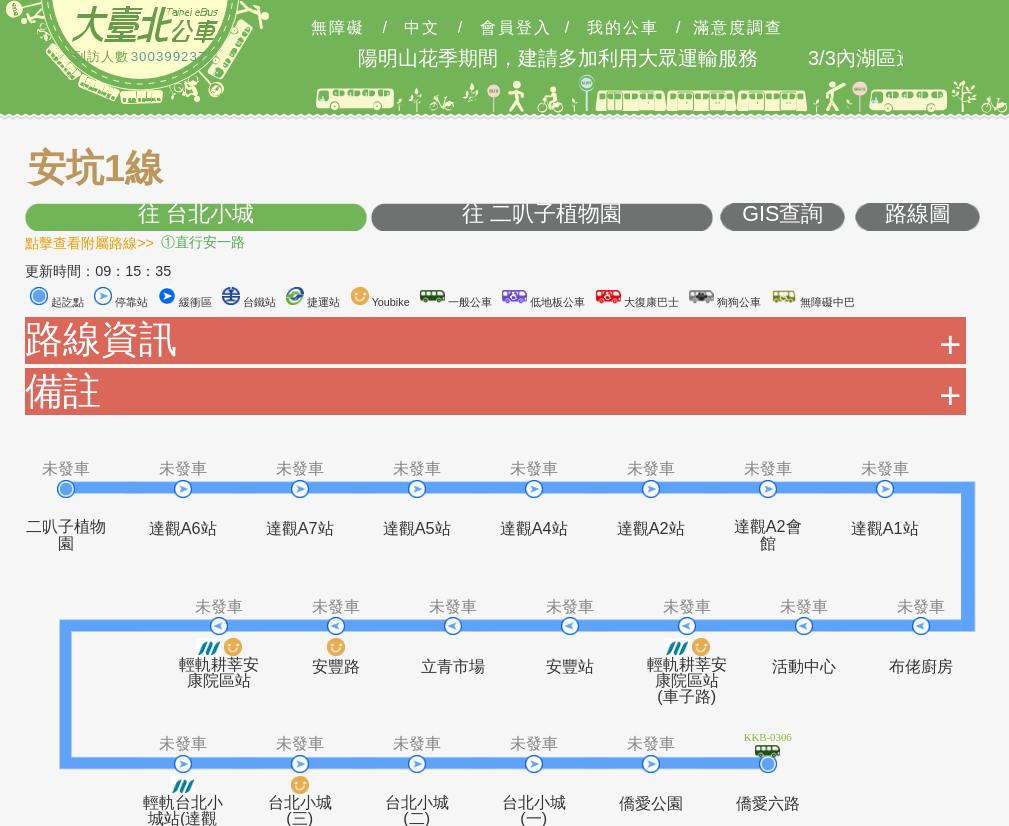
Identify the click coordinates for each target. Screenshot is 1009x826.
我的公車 (623, 28)
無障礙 (338, 28)
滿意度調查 (738, 28)
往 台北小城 (196, 214)
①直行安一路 (203, 242)
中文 (422, 28)
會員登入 (516, 28)
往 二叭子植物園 (542, 214)
